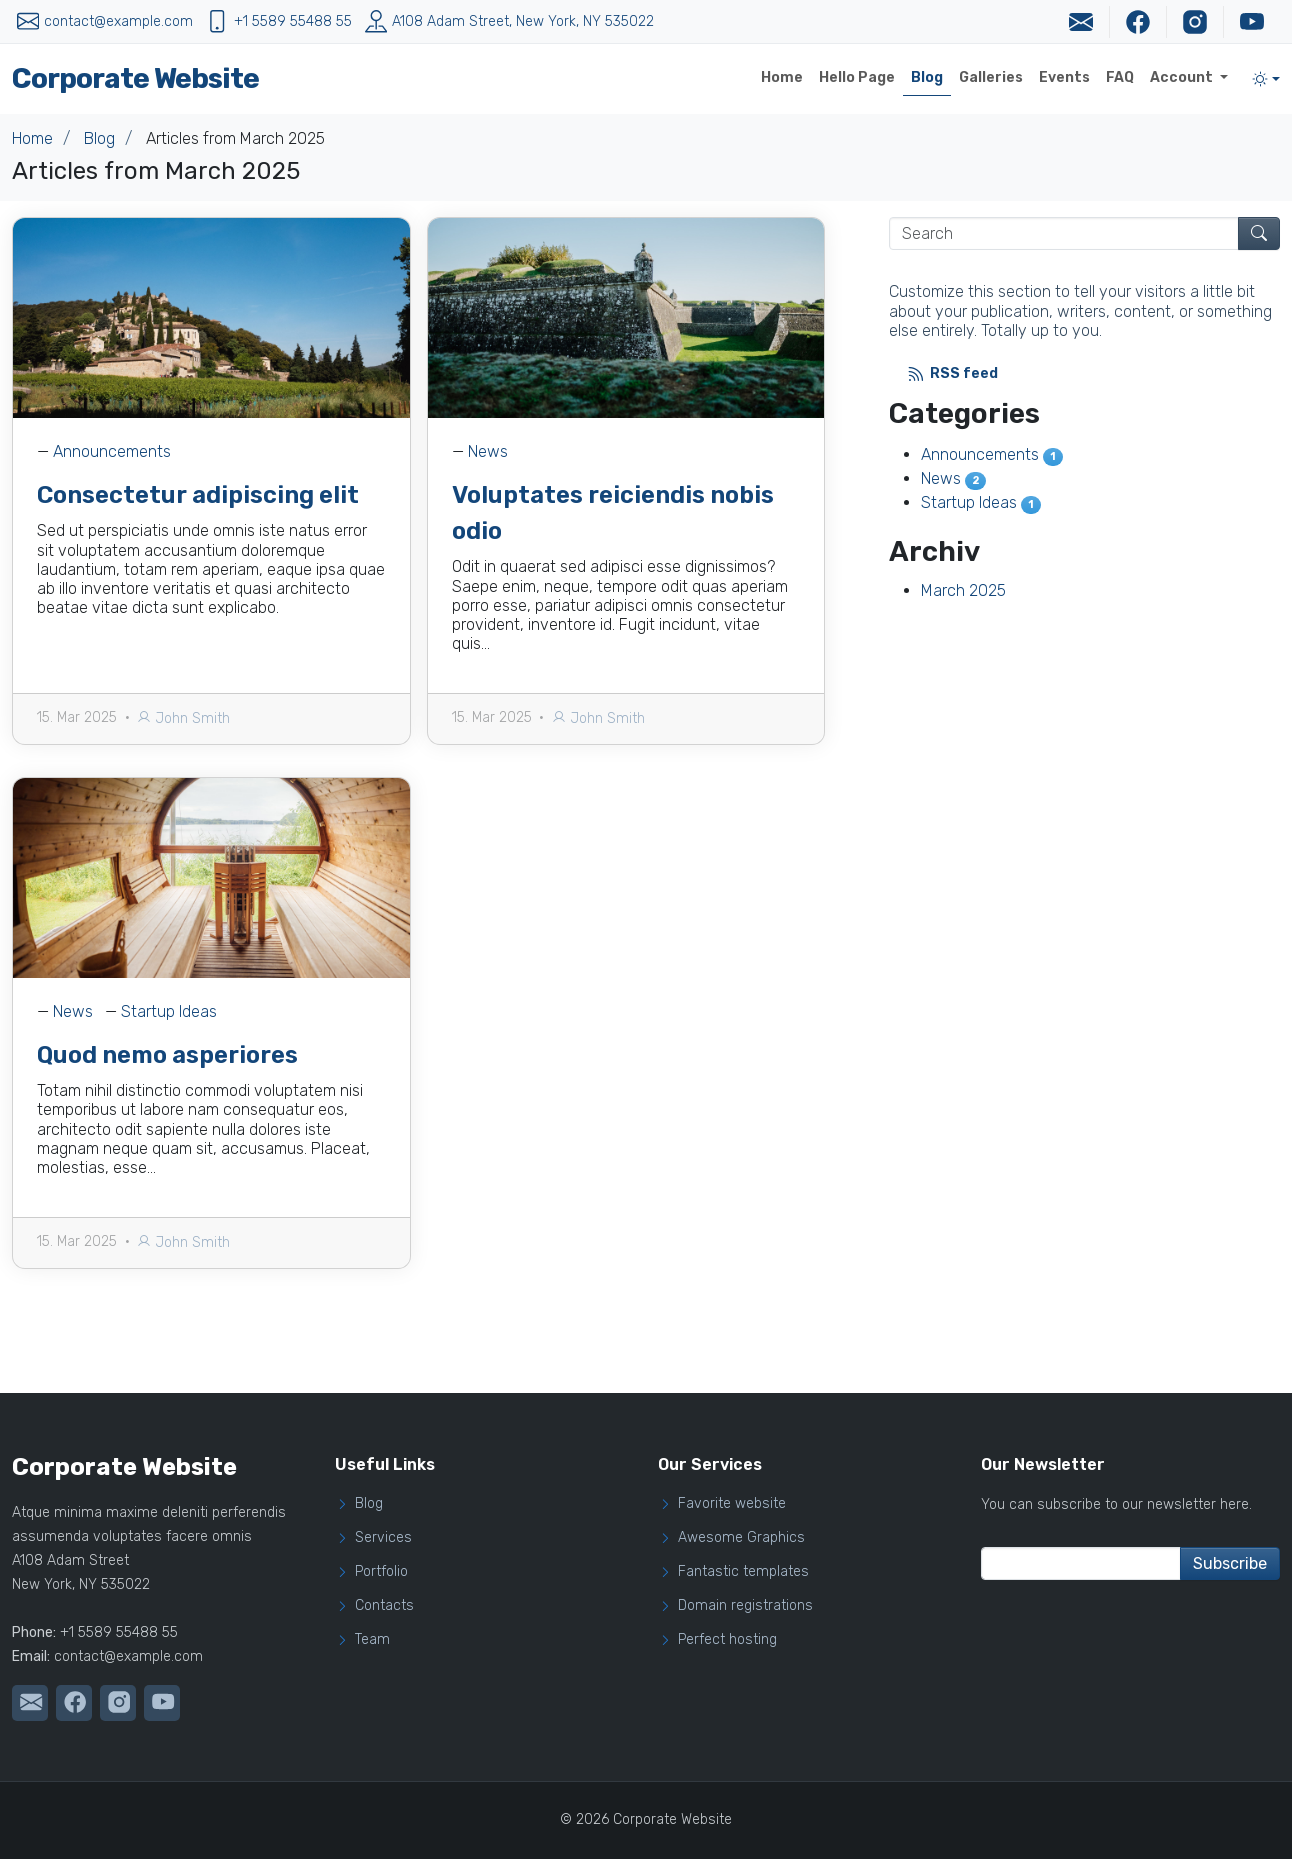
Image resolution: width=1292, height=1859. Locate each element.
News (488, 451)
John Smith (183, 718)
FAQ (1120, 77)
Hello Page (857, 77)
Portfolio (381, 1572)
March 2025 (963, 590)
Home (782, 77)
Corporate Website (135, 78)
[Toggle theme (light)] (1266, 79)
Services (383, 1538)
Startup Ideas (169, 1054)
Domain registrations (745, 1606)
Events (1064, 77)
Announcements (112, 451)
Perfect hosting (727, 1640)
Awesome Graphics (741, 1538)
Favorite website (732, 1504)
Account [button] (1183, 77)
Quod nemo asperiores (167, 1098)
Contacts (384, 1606)
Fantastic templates (743, 1572)
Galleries (991, 77)
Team (372, 1640)
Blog (927, 77)
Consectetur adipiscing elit (198, 495)
